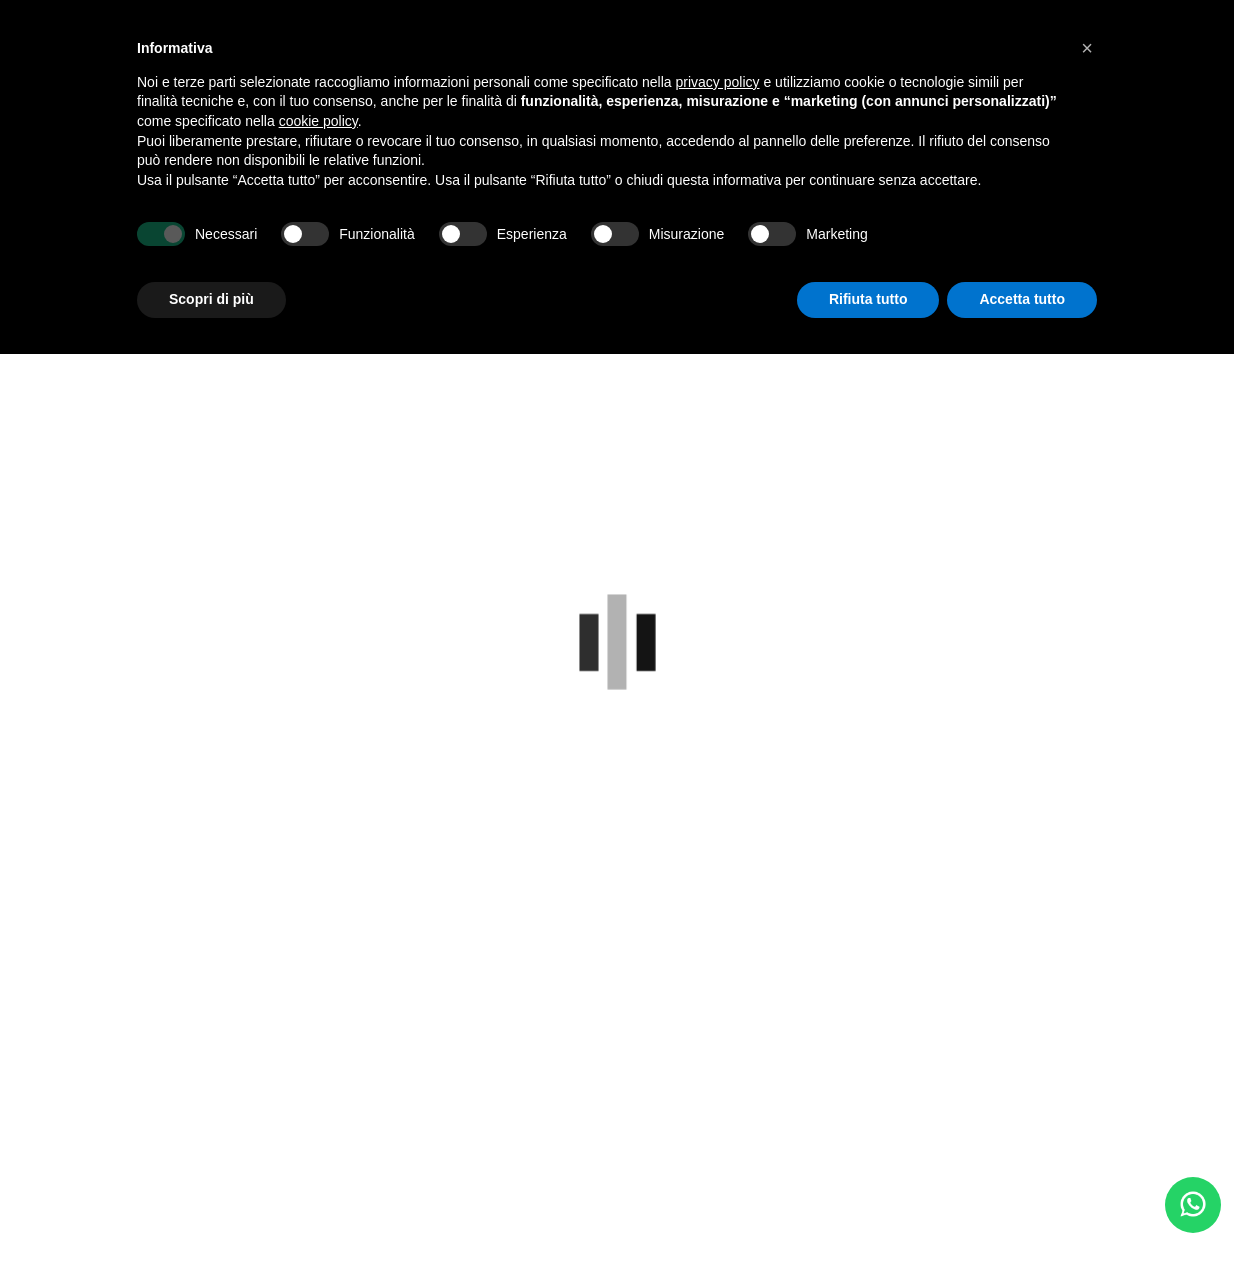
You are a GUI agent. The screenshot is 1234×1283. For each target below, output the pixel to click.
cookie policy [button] (318, 121)
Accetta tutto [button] (1022, 299)
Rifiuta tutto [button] (868, 299)
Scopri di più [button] (211, 299)
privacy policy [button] (718, 82)
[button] (1087, 48)
